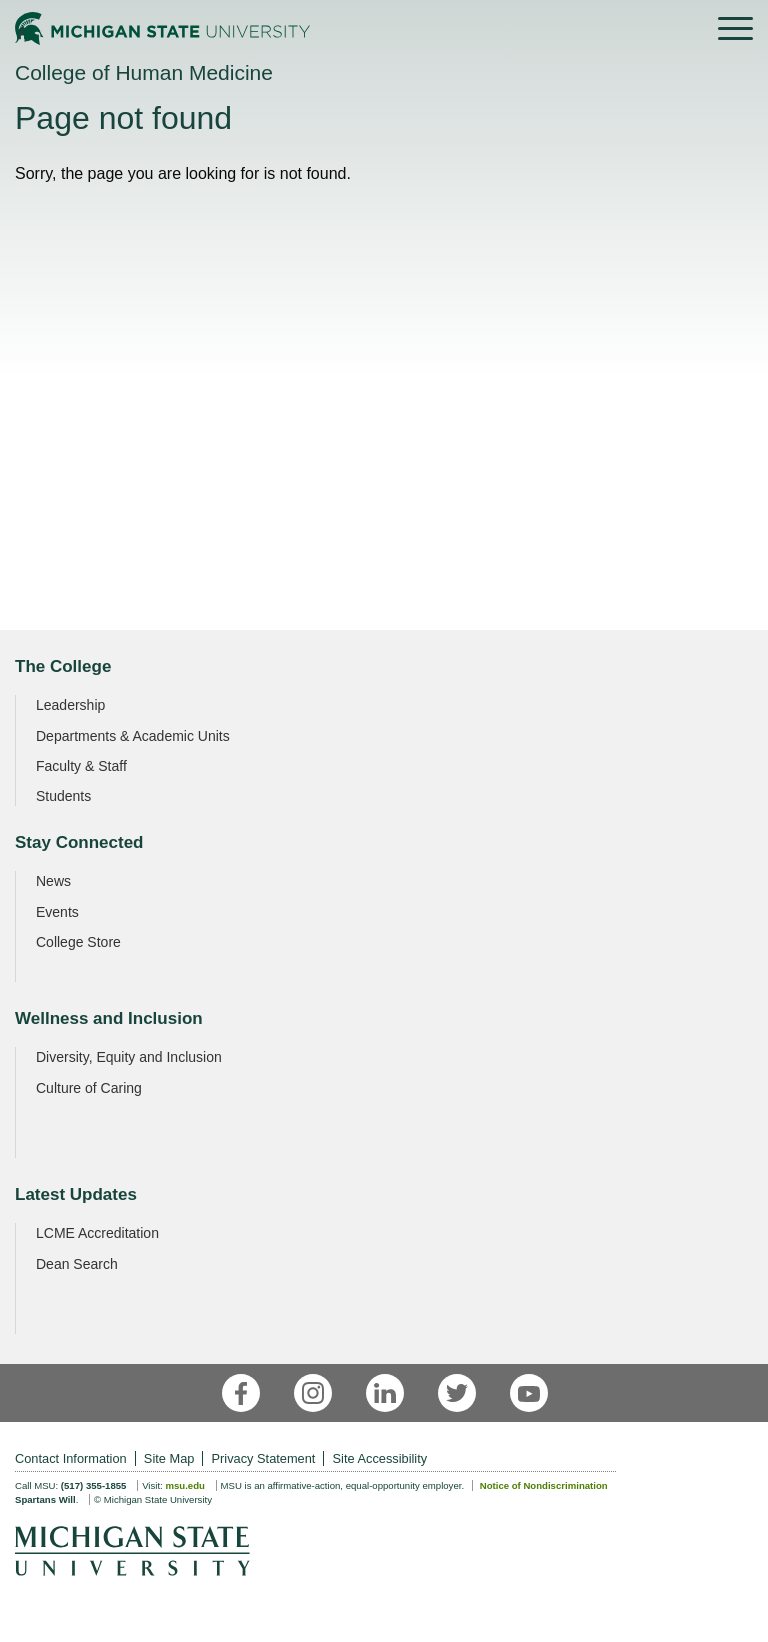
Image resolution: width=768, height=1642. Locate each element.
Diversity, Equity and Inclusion (129, 1057)
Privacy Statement (264, 1458)
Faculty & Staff (81, 766)
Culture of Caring (89, 1088)
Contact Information (71, 1458)
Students (63, 796)
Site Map (169, 1458)
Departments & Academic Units (133, 736)
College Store (78, 942)
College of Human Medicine (144, 72)
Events (57, 912)
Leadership (70, 705)
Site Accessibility (380, 1458)
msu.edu (184, 1485)
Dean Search (77, 1264)
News (53, 881)
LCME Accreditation (97, 1233)
